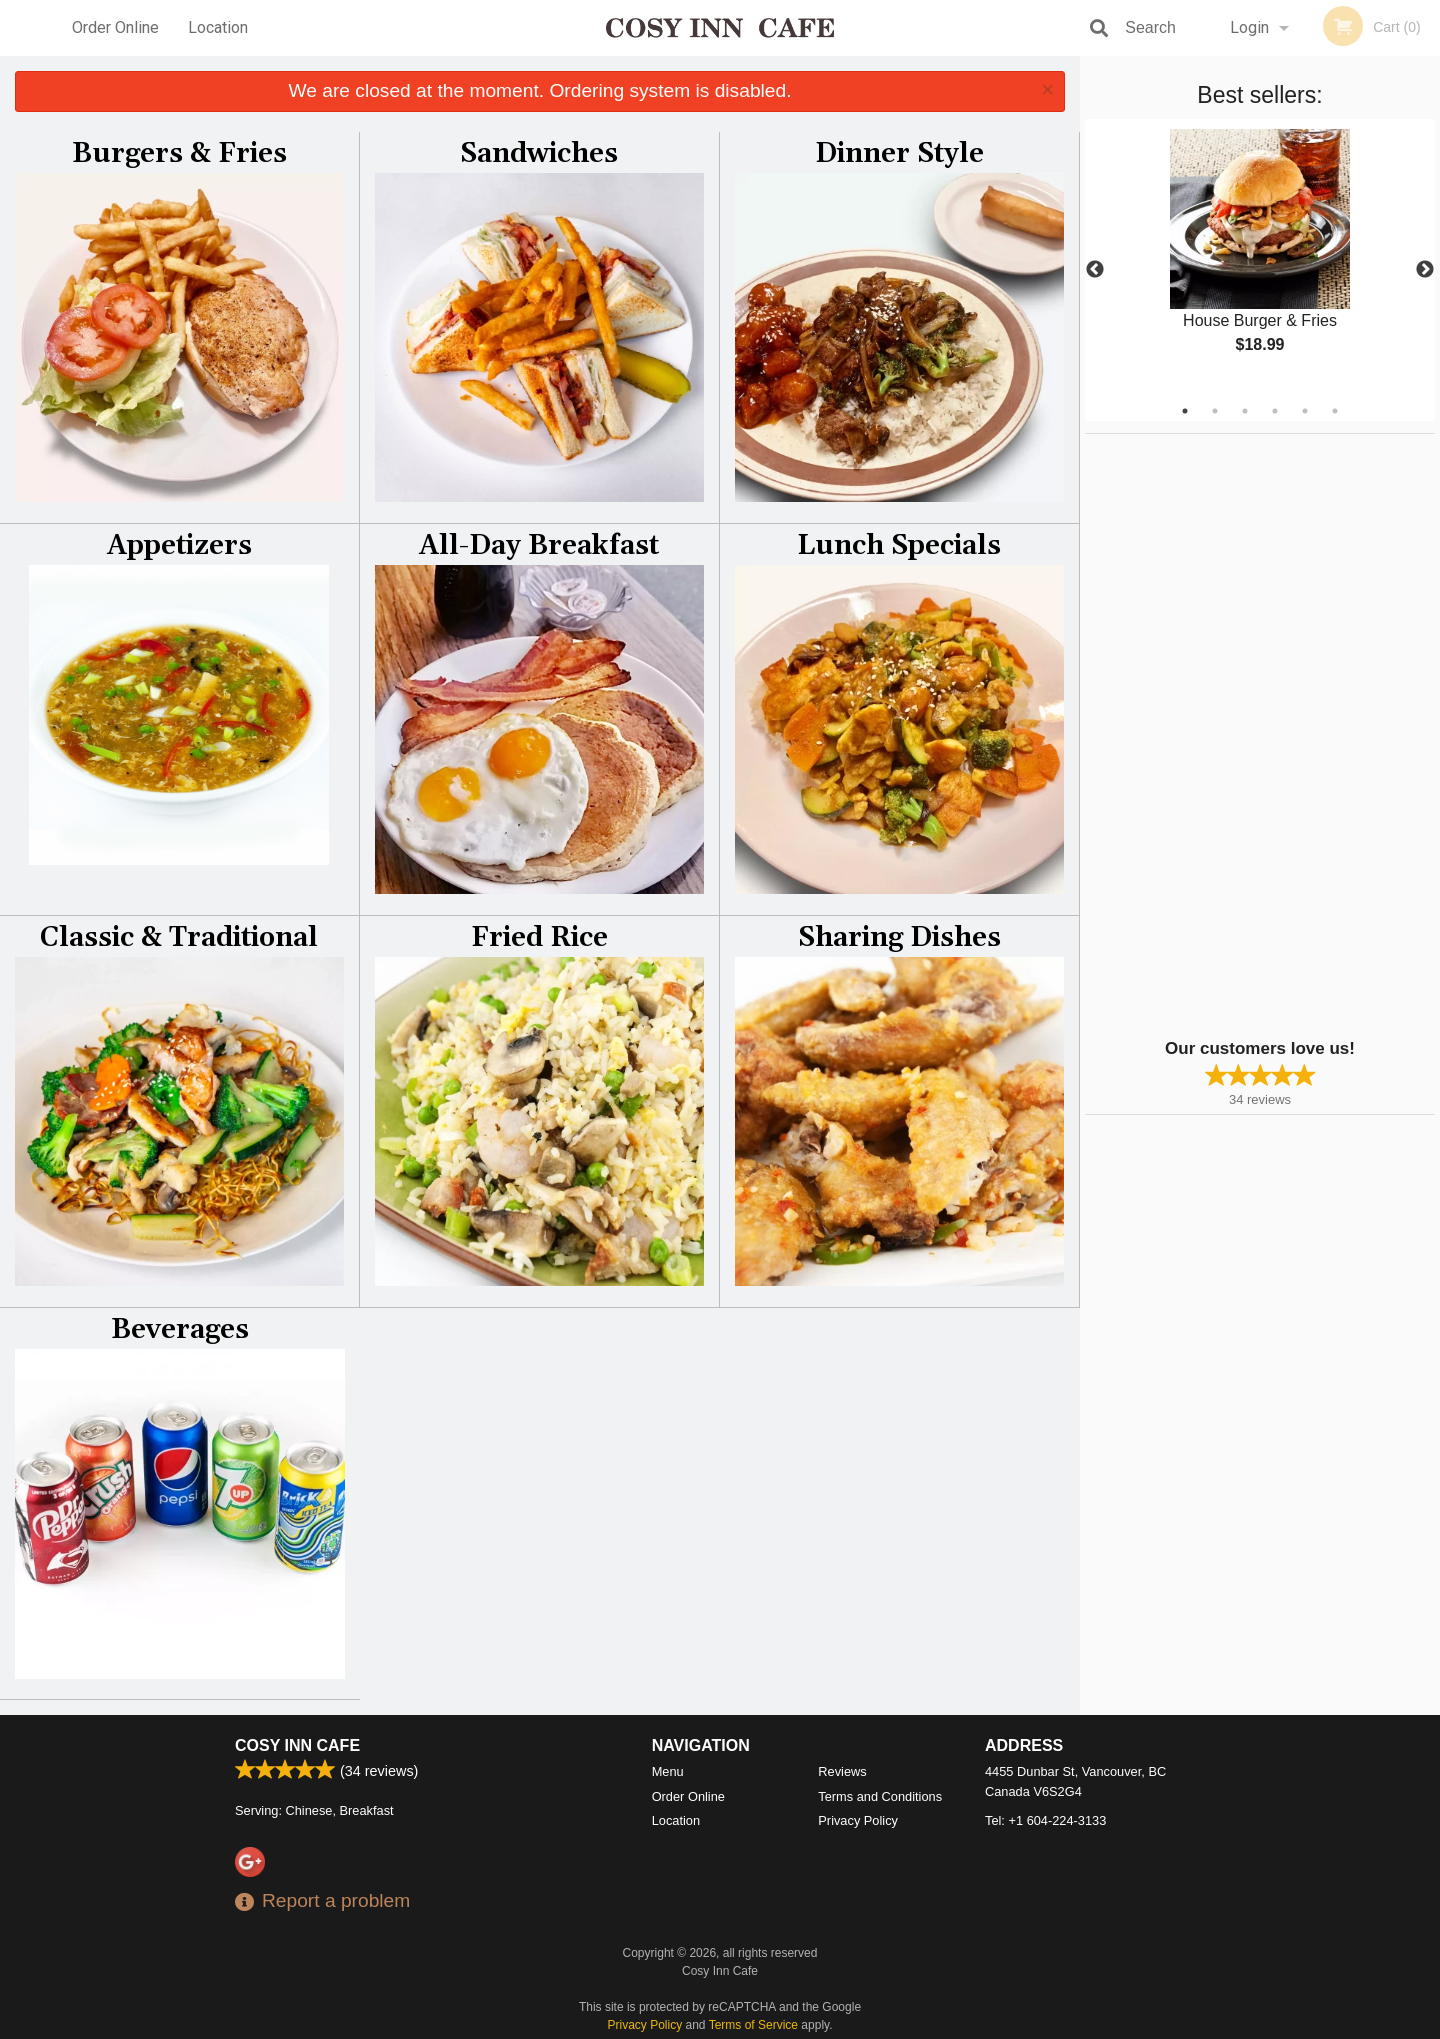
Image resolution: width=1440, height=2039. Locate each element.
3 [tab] (1245, 411)
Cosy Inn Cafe (297, 1745)
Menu (668, 1771)
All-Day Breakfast (539, 546)
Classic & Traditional (179, 938)
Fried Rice (539, 938)
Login (1249, 27)
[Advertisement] (1210, 734)
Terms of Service (753, 2025)
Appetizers (179, 546)
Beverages (180, 1330)
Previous (1095, 270)
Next (1425, 270)
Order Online (115, 27)
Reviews (842, 1771)
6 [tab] (1335, 411)
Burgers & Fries (179, 154)
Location (218, 27)
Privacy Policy (858, 1820)
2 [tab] (1215, 411)
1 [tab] (1185, 411)
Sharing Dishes (899, 938)
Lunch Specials (899, 546)
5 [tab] (1305, 411)
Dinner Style (899, 154)
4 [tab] (1275, 411)
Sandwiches (539, 154)
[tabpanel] (1260, 258)
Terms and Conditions (880, 1796)
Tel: (1045, 1820)
